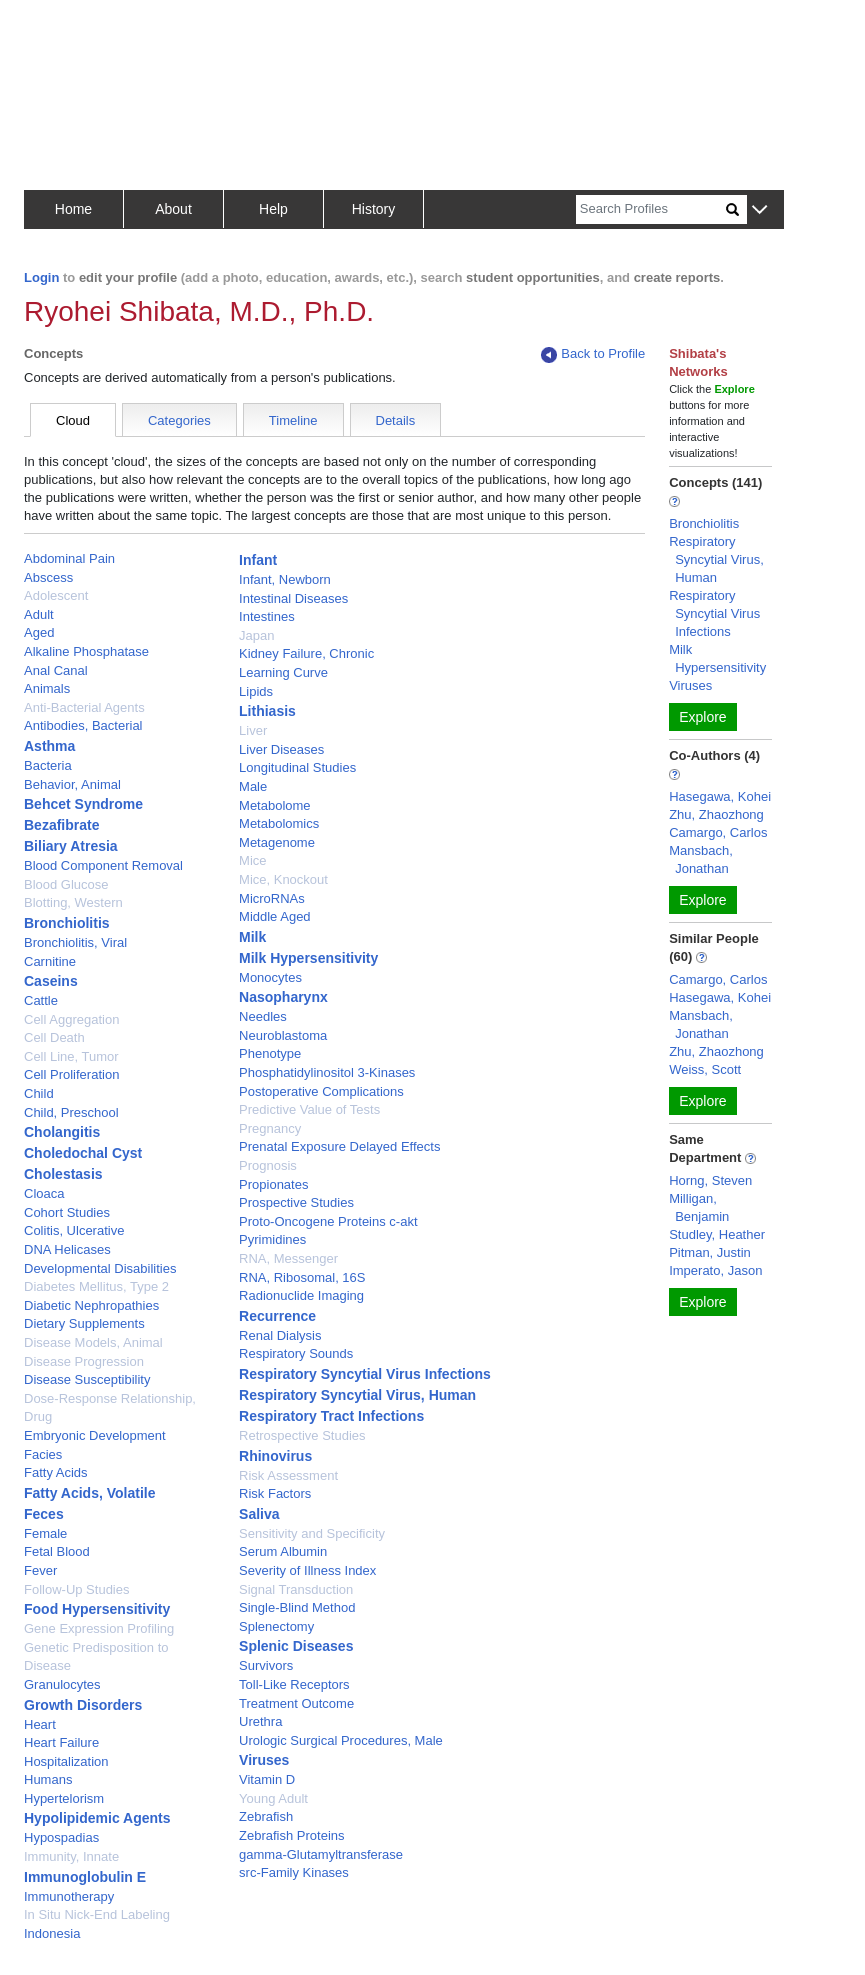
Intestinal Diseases (293, 598)
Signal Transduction (296, 1589)
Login (41, 277)
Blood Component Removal (103, 865)
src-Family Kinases (294, 1872)
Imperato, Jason (715, 1270)
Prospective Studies (296, 1202)
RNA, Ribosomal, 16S (302, 1277)
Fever (40, 1570)
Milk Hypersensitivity (308, 958)
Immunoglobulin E (85, 1877)
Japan (256, 635)
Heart (40, 1724)
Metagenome (277, 842)
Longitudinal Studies (297, 767)
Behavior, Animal (72, 784)
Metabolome (275, 805)
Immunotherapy (69, 1896)
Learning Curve (283, 672)
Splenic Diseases (296, 1646)
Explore (702, 717)
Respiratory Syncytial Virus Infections (365, 1374)
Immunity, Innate (71, 1856)
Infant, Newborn (285, 579)
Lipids (256, 691)
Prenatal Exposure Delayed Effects (339, 1146)
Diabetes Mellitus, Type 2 (96, 1286)
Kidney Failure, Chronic (306, 653)
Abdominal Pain (69, 558)
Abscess (48, 577)
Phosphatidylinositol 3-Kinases (327, 1072)
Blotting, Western (73, 902)
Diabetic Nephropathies (91, 1305)
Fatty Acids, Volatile (89, 1493)
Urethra (260, 1721)
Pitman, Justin (710, 1252)
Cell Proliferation (71, 1074)
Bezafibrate (61, 825)
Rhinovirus (275, 1456)
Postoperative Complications (321, 1091)
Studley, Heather (717, 1234)
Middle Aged (275, 916)
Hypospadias (61, 1837)
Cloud (73, 420)
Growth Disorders (83, 1705)
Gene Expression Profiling (99, 1628)
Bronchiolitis (67, 923)
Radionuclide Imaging (301, 1295)
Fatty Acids (56, 1472)
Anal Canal (56, 670)
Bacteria (48, 765)
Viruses (264, 1760)
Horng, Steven (710, 1180)
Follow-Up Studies (77, 1589)
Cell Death (54, 1037)
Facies (43, 1454)
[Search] (651, 209)
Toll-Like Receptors (294, 1684)
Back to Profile (593, 354)
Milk (252, 937)
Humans (48, 1779)
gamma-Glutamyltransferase (321, 1854)
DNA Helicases (67, 1249)
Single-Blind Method (297, 1607)
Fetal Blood (57, 1551)
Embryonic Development (95, 1435)
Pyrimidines (272, 1239)
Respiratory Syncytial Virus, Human (357, 1395)
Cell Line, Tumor (71, 1056)
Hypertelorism (64, 1798)
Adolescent (56, 595)
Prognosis (268, 1165)
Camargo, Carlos (718, 832)
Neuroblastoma (283, 1035)
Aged (39, 632)
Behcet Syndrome (83, 804)
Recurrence (277, 1316)
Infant (258, 560)
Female (45, 1533)
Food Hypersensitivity (97, 1609)
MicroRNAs (272, 898)
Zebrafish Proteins (292, 1835)
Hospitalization (66, 1761)
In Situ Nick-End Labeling (97, 1914)
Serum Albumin (283, 1551)
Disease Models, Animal (93, 1342)
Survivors (266, 1665)
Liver (253, 730)
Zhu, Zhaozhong (716, 814)
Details (396, 420)
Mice (252, 860)
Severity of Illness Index (307, 1570)
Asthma (49, 746)
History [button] (374, 209)
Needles (263, 1016)
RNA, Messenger (288, 1258)
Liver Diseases (281, 749)
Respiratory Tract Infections (331, 1416)
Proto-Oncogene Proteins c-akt (328, 1221)
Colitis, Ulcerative (74, 1230)
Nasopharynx (283, 997)
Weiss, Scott (705, 1069)
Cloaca (44, 1193)
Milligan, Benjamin (699, 1207)
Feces (44, 1514)
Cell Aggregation (71, 1019)
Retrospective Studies (302, 1435)
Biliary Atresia (71, 846)
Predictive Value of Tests (309, 1109)
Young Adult (273, 1798)
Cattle (41, 1000)
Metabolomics (279, 823)
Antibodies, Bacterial (83, 725)
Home (73, 209)
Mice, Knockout (283, 879)
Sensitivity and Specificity (312, 1533)
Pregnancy (270, 1128)
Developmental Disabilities (100, 1268)
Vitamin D (267, 1779)
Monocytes (270, 977)
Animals (47, 688)
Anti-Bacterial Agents (84, 707)
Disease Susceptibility (87, 1379)
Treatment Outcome (296, 1703)
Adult (39, 614)
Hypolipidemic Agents (97, 1818)
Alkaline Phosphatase (86, 651)
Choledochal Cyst (83, 1153)
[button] (759, 210)
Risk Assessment (288, 1475)
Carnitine (50, 961)
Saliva (259, 1514)
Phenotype (270, 1053)
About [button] (173, 209)
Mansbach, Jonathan (701, 859)
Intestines (267, 616)
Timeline (293, 420)
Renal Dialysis (280, 1335)
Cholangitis (62, 1132)
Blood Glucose (66, 884)
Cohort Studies (67, 1212)
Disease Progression (84, 1361)
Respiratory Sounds (296, 1353)
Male (253, 786)
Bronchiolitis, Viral (75, 942)
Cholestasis (63, 1174)
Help (273, 209)
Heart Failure (61, 1742)
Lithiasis (267, 711)
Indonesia (52, 1933)
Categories (179, 420)
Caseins (51, 981)
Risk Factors (275, 1493)
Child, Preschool (71, 1112)
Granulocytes (62, 1684)
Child (39, 1093)
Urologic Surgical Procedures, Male (341, 1740)
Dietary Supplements (84, 1323)
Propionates (273, 1184)
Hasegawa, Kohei (720, 796)
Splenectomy (276, 1626)
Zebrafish (266, 1816)
